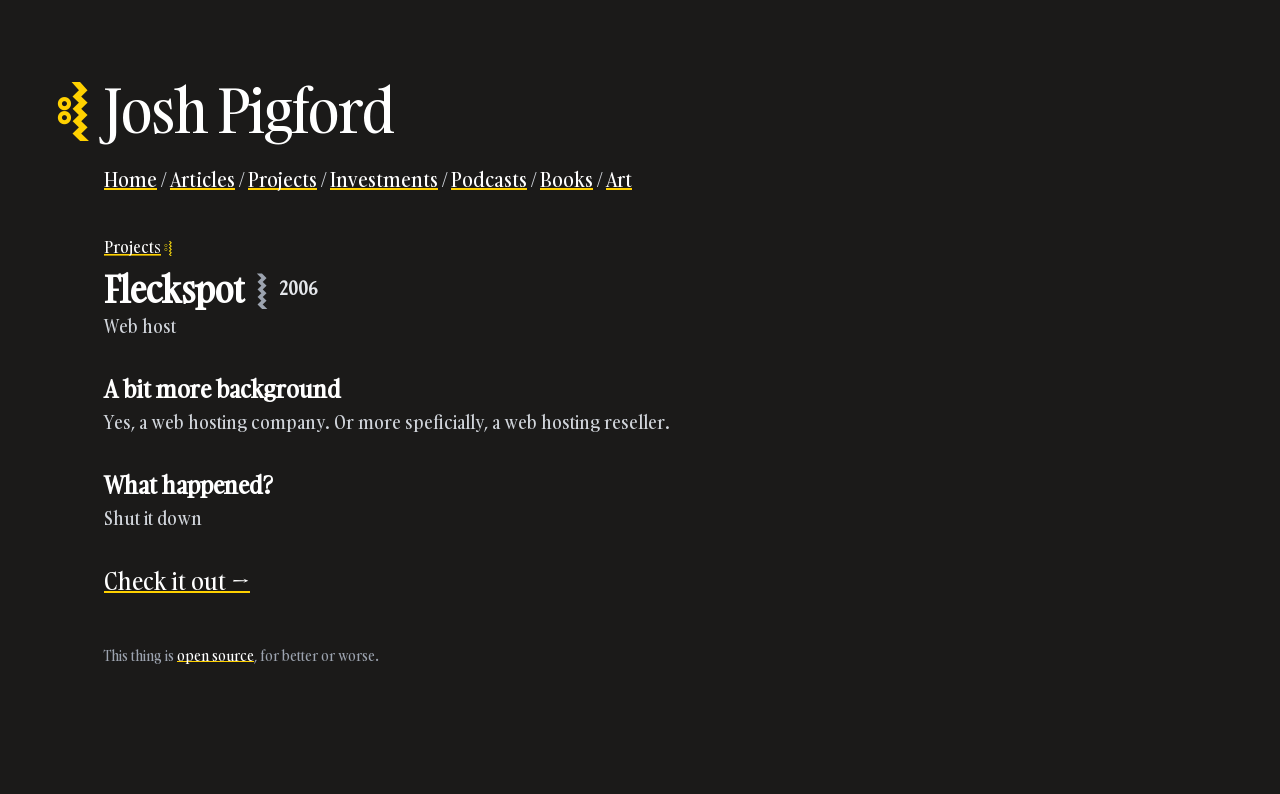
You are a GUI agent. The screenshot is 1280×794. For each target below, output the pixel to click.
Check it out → (177, 580)
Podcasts (489, 179)
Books (566, 179)
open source (215, 655)
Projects (282, 179)
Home (130, 179)
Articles (202, 179)
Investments (384, 179)
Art (619, 179)
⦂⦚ (72, 110)
